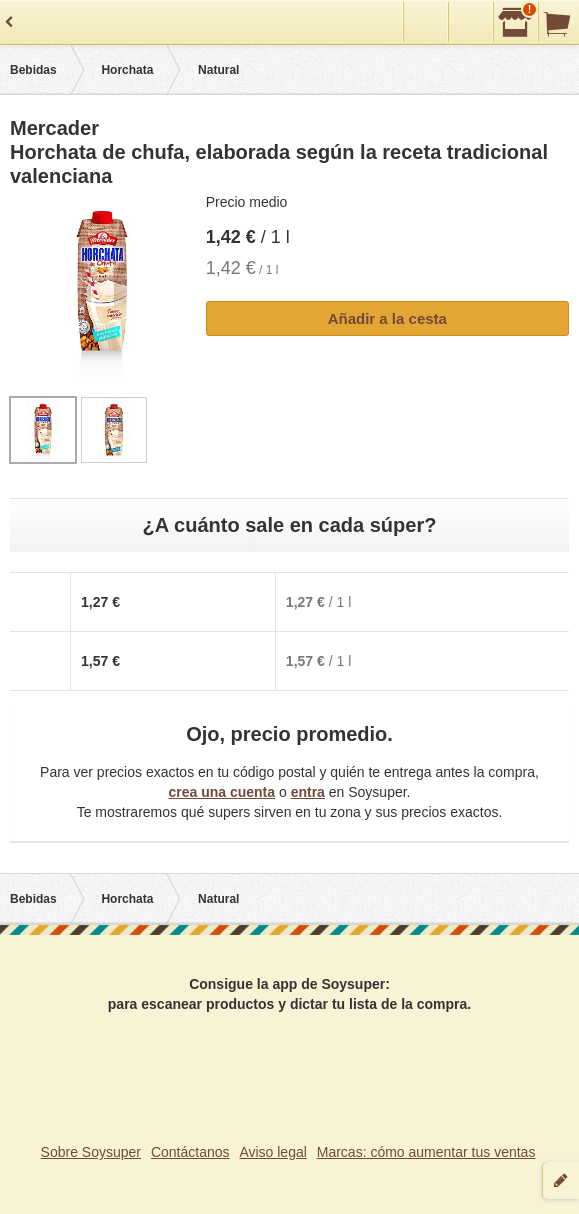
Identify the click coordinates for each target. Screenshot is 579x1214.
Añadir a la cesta (387, 318)
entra (308, 792)
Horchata (127, 70)
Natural (218, 70)
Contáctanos (190, 1152)
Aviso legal (272, 1152)
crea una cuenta (221, 792)
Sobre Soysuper (91, 1152)
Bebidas (33, 70)
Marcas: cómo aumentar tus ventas (426, 1152)
